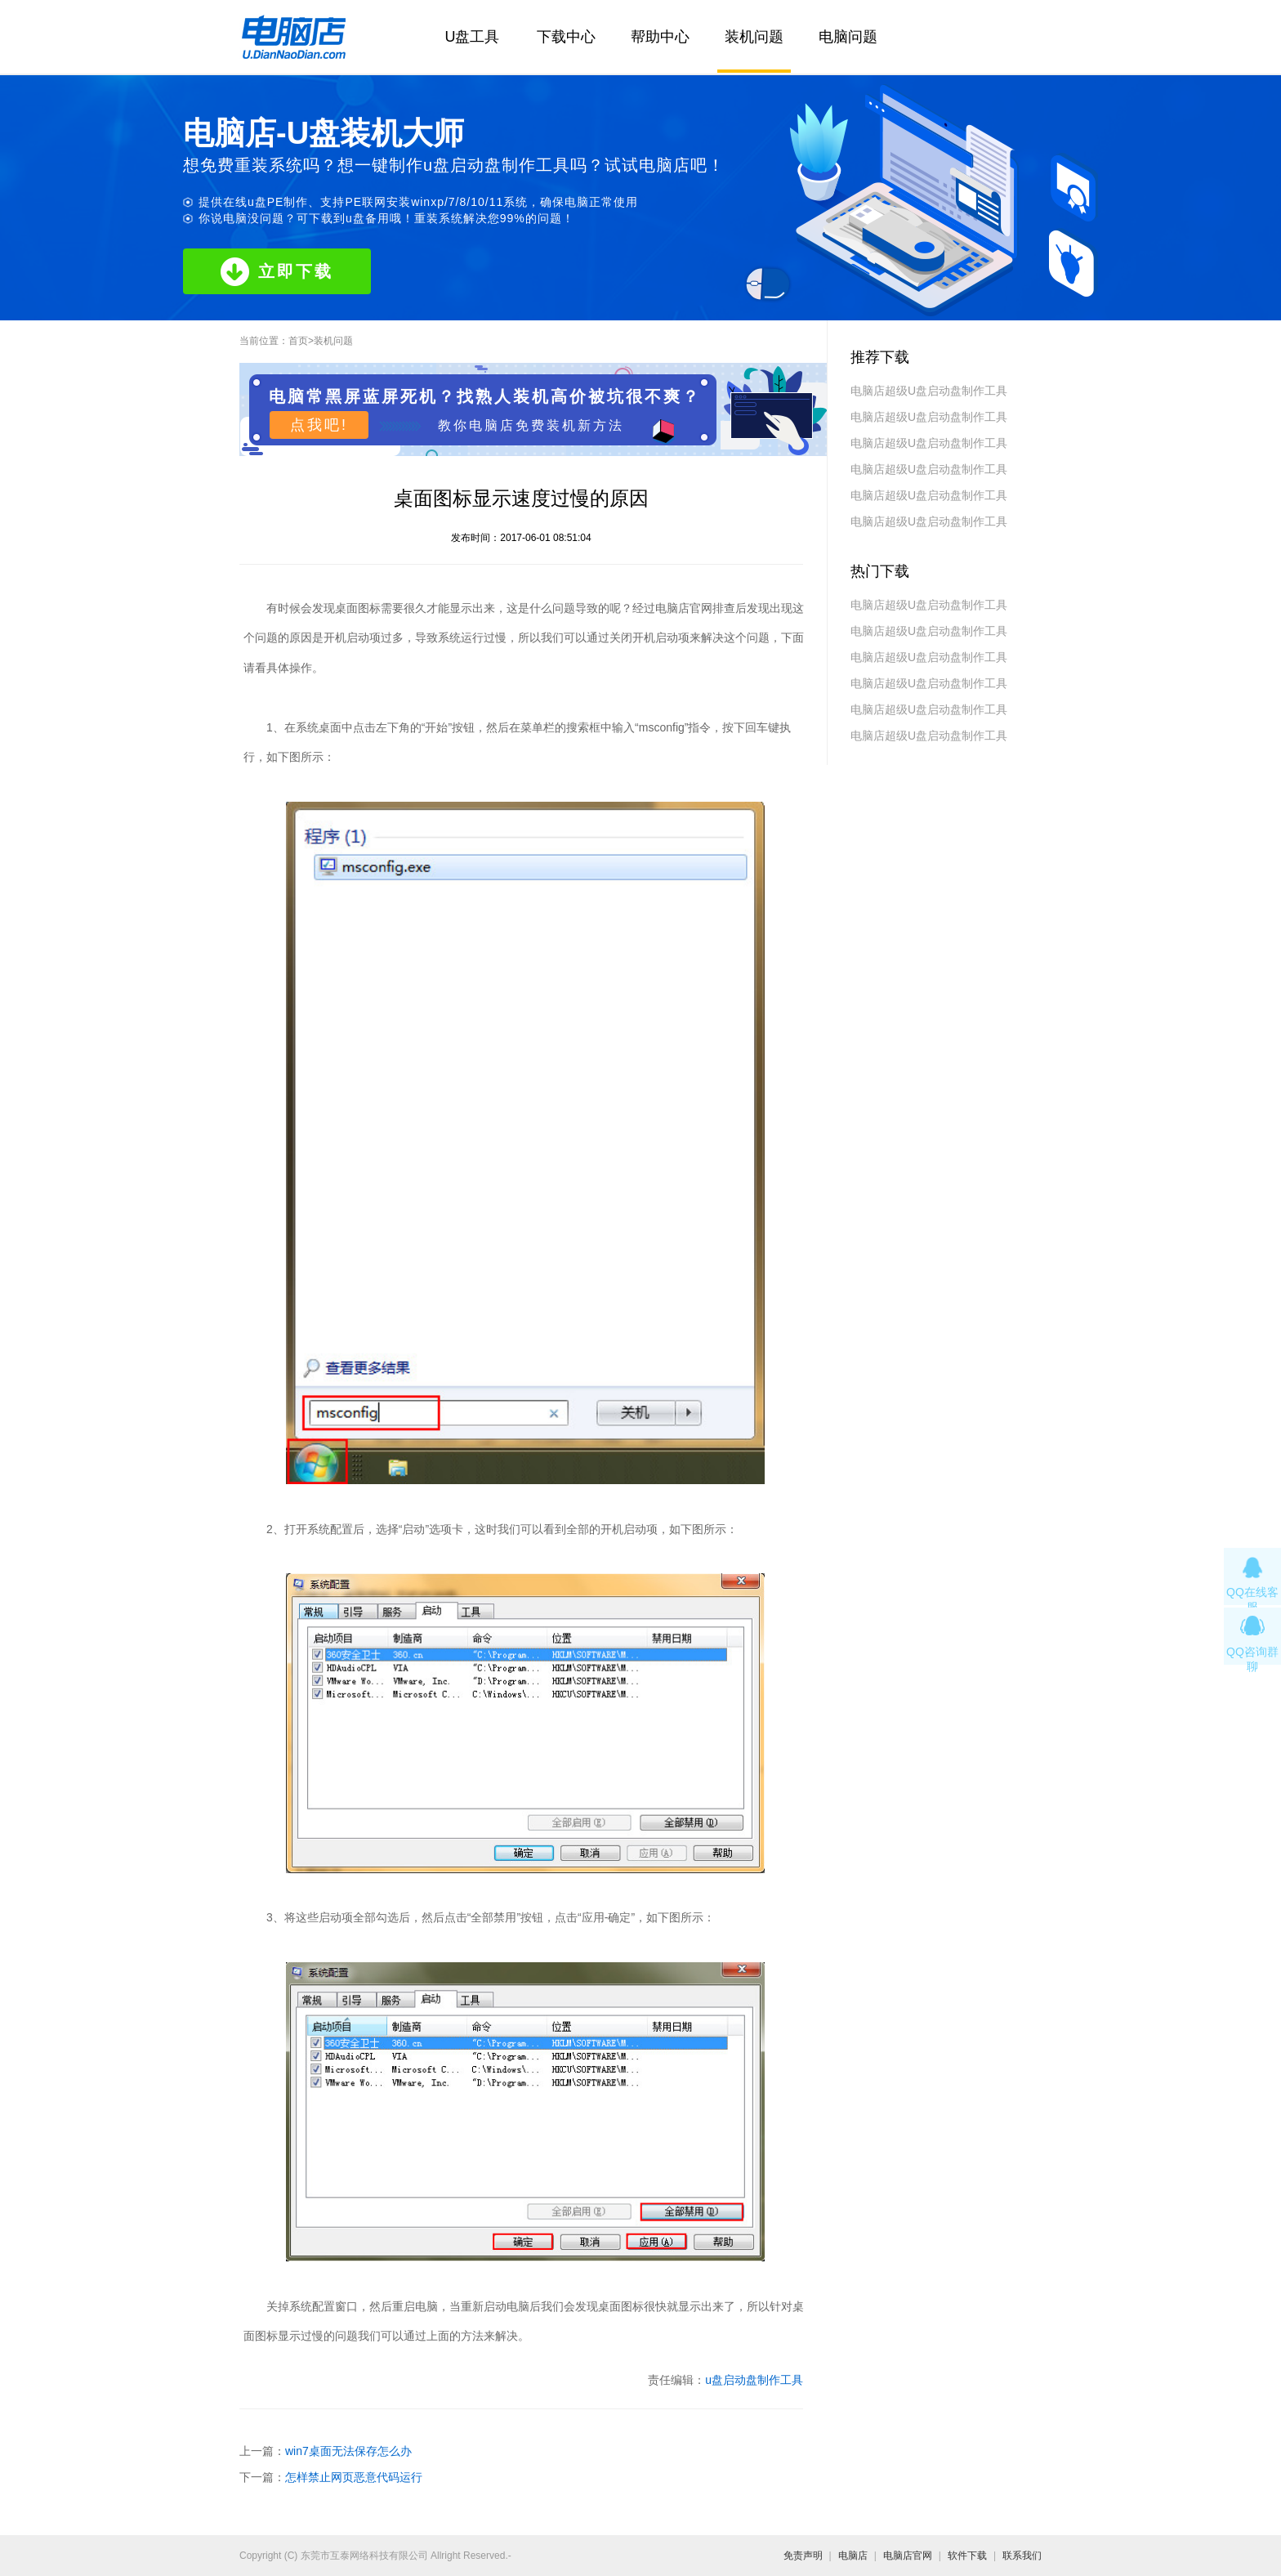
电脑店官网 (907, 2555)
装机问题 (754, 37)
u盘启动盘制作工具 (754, 2379)
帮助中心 (660, 37)
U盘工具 (472, 37)
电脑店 (853, 2555)
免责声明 (803, 2555)
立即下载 (277, 271)
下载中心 (566, 37)
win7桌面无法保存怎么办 (348, 2450)
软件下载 (967, 2555)
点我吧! (319, 425)
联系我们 (1022, 2555)
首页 (298, 341)
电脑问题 (848, 37)
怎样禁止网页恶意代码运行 (353, 2477)
